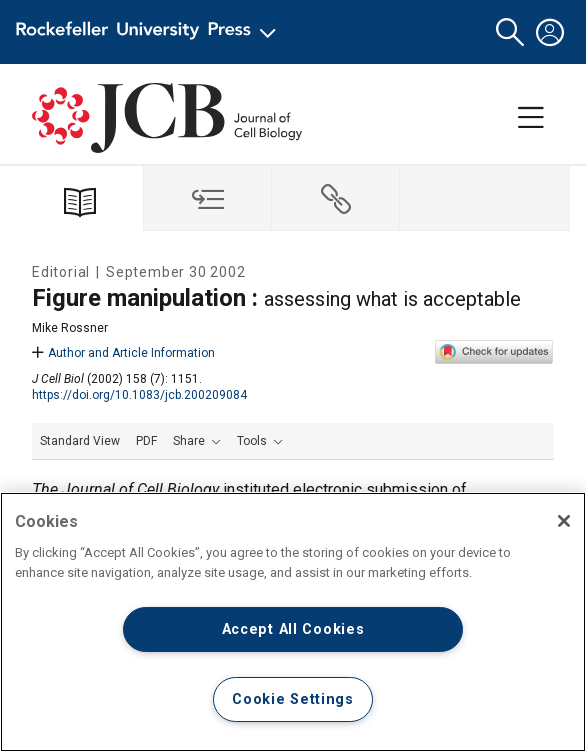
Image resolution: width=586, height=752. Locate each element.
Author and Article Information (123, 353)
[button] (510, 32)
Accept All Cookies (293, 629)
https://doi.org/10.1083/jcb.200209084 (139, 395)
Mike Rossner (70, 328)
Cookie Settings (293, 699)
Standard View (80, 441)
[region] (293, 622)
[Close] (564, 521)
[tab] (208, 198)
